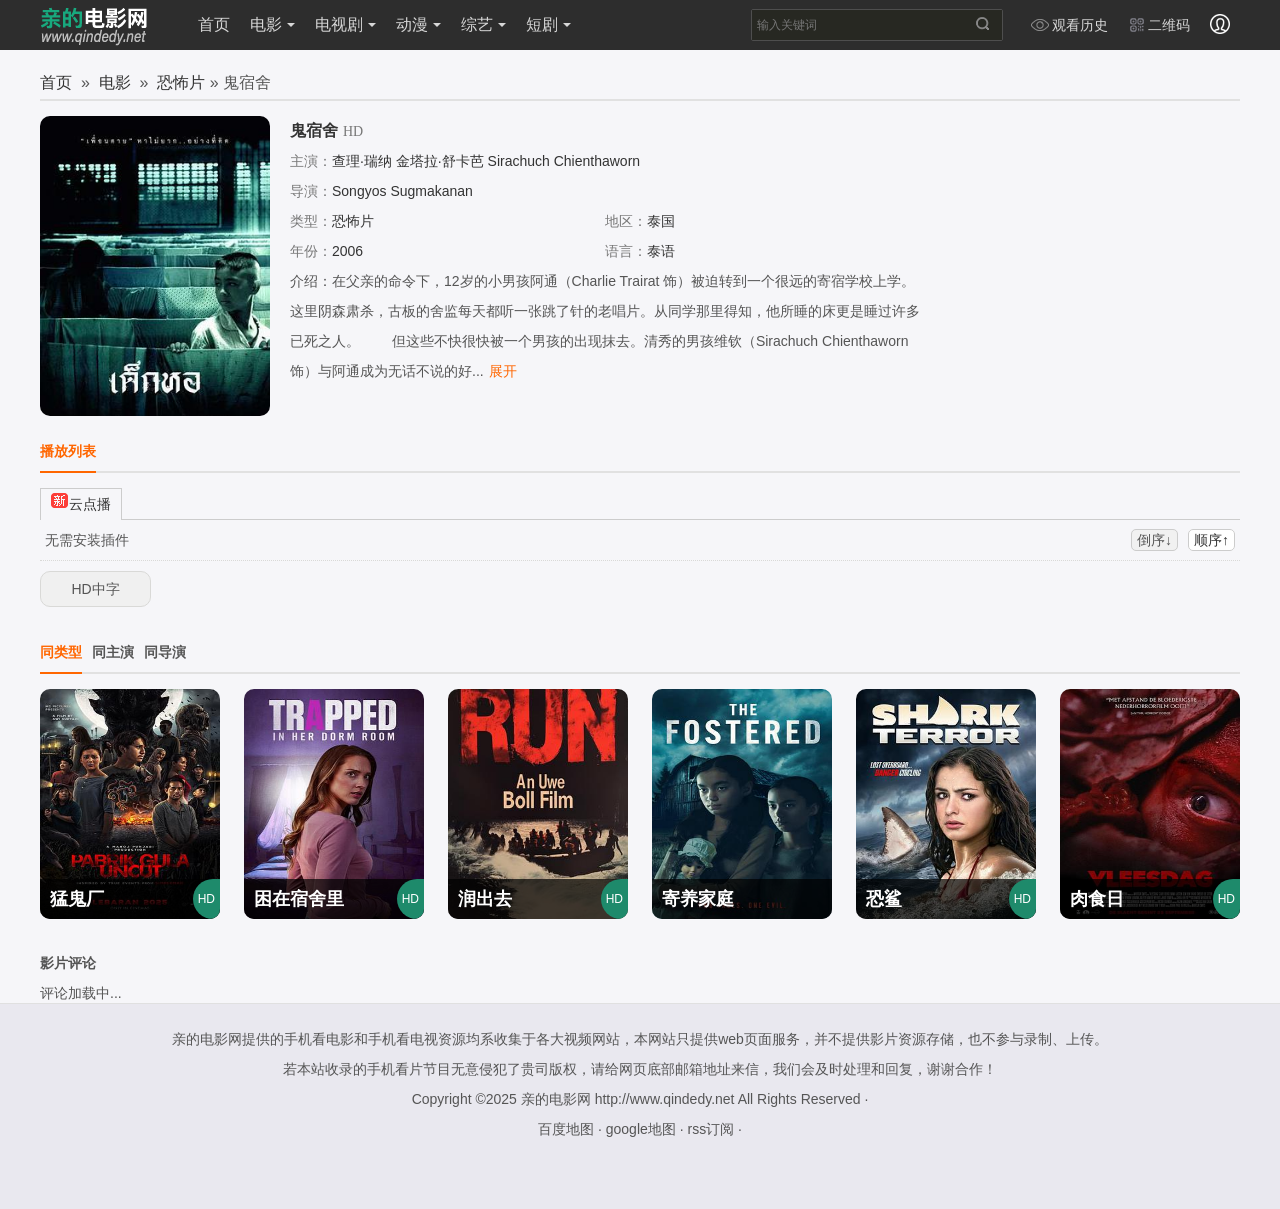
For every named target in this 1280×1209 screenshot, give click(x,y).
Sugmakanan (431, 191)
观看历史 (1069, 25)
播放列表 (68, 451)
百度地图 (566, 1129)
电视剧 (345, 24)
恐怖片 (181, 82)
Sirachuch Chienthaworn (564, 161)
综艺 (483, 24)
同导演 (165, 652)
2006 (347, 251)
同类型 (61, 652)
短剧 (548, 24)
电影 (272, 24)
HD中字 (95, 589)
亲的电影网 (556, 1099)
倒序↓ (1154, 540)
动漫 (418, 24)
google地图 (641, 1129)
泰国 (661, 221)
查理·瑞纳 (362, 161)
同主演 (113, 652)
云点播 (81, 501)
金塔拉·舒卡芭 (440, 161)
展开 (503, 371)
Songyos (359, 191)
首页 (214, 24)
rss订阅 (710, 1129)
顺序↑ (1211, 540)
